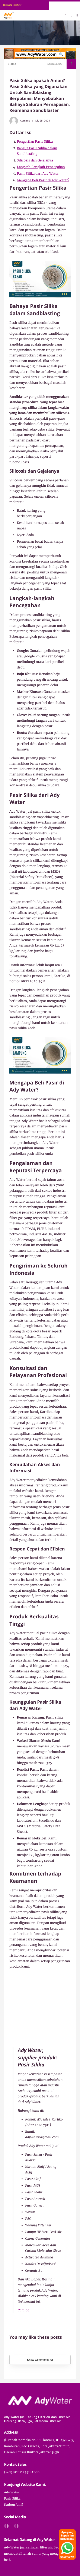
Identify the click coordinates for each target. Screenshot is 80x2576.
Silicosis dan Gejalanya (35, 160)
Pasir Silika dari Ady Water (38, 173)
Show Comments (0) (40, 2359)
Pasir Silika (12, 2498)
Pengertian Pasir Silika (35, 141)
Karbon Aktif (13, 2505)
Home (12, 63)
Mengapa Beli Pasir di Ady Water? (43, 180)
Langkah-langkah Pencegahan (41, 167)
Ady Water (11, 2492)
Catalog (23, 2310)
